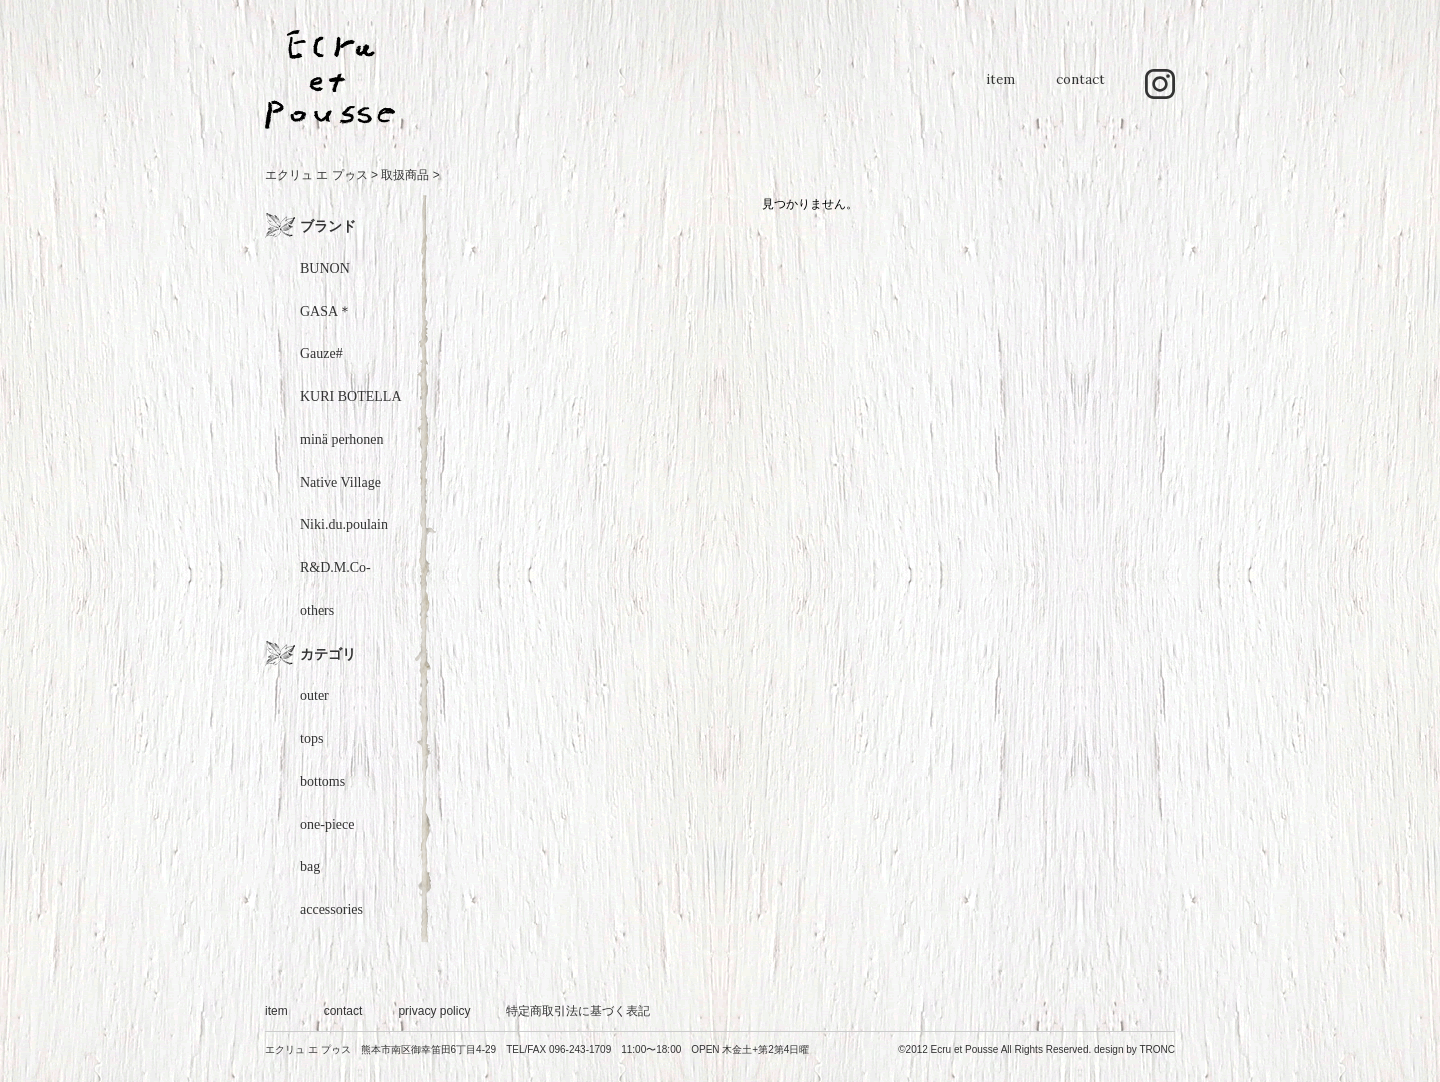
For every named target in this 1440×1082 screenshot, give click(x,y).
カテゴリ (328, 654)
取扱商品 (405, 175)
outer (314, 695)
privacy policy (434, 1011)
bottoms (322, 781)
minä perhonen (342, 439)
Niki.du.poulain (344, 524)
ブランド (328, 226)
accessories (331, 909)
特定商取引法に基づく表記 (578, 1011)
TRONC (1157, 1049)
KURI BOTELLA (351, 396)
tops (311, 738)
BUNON (325, 268)
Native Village (340, 482)
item (1000, 89)
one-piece (327, 824)
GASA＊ (326, 311)
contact (1080, 89)
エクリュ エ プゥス (316, 175)
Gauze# (321, 353)
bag (310, 866)
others (317, 610)
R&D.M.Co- (335, 567)
